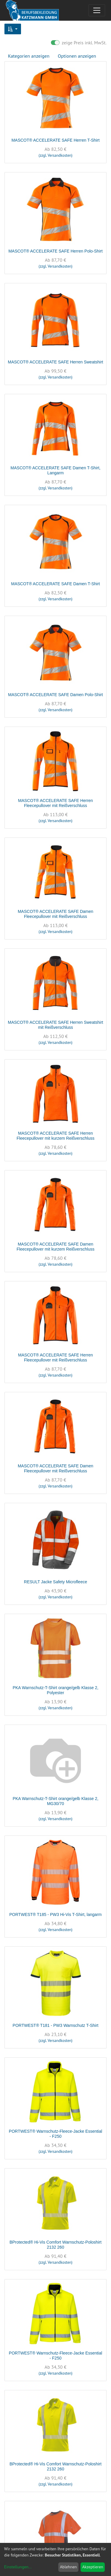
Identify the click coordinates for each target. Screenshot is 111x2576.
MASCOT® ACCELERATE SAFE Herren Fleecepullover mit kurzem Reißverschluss (55, 1136)
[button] (12, 29)
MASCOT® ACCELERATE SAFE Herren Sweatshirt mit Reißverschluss (55, 1025)
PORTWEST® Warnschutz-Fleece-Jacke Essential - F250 (55, 2134)
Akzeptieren (92, 2566)
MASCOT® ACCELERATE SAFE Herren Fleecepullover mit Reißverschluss (55, 803)
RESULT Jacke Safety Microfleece (55, 1581)
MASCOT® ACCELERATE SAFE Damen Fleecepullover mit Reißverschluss (55, 914)
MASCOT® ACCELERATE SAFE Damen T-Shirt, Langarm (56, 470)
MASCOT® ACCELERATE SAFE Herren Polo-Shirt (55, 251)
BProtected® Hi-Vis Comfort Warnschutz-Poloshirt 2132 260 (55, 2245)
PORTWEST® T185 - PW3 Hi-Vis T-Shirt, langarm (55, 1914)
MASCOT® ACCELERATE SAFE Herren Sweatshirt (55, 362)
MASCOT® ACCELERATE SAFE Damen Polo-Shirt (55, 694)
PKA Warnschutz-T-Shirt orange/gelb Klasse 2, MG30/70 (56, 1801)
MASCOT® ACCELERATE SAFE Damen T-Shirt (55, 583)
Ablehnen (68, 2566)
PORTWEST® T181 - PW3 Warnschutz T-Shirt (56, 2025)
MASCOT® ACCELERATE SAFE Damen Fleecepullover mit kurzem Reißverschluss (55, 1246)
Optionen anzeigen (77, 56)
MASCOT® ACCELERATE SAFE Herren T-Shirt (56, 140)
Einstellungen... (18, 2566)
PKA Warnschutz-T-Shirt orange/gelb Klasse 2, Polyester (56, 1690)
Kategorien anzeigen (28, 56)
